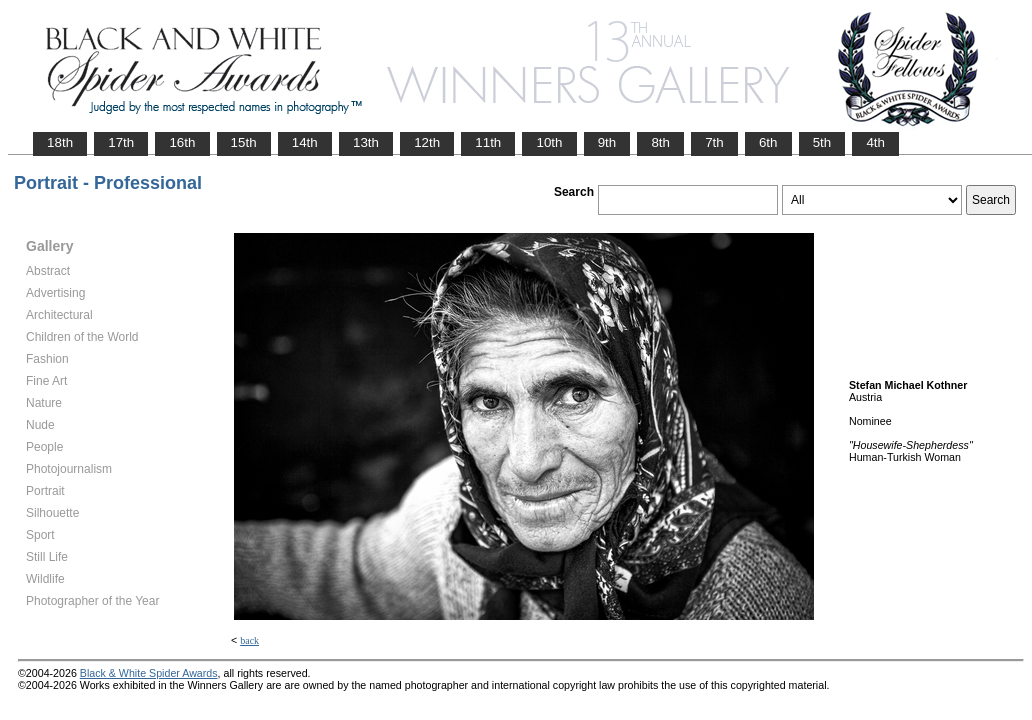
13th (366, 142)
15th (244, 142)
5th (822, 142)
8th (660, 142)
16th (182, 142)
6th (768, 142)
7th (714, 142)
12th (427, 142)
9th (607, 142)
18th (60, 142)
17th (121, 142)
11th (488, 142)
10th (549, 142)
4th (875, 142)
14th (305, 142)
